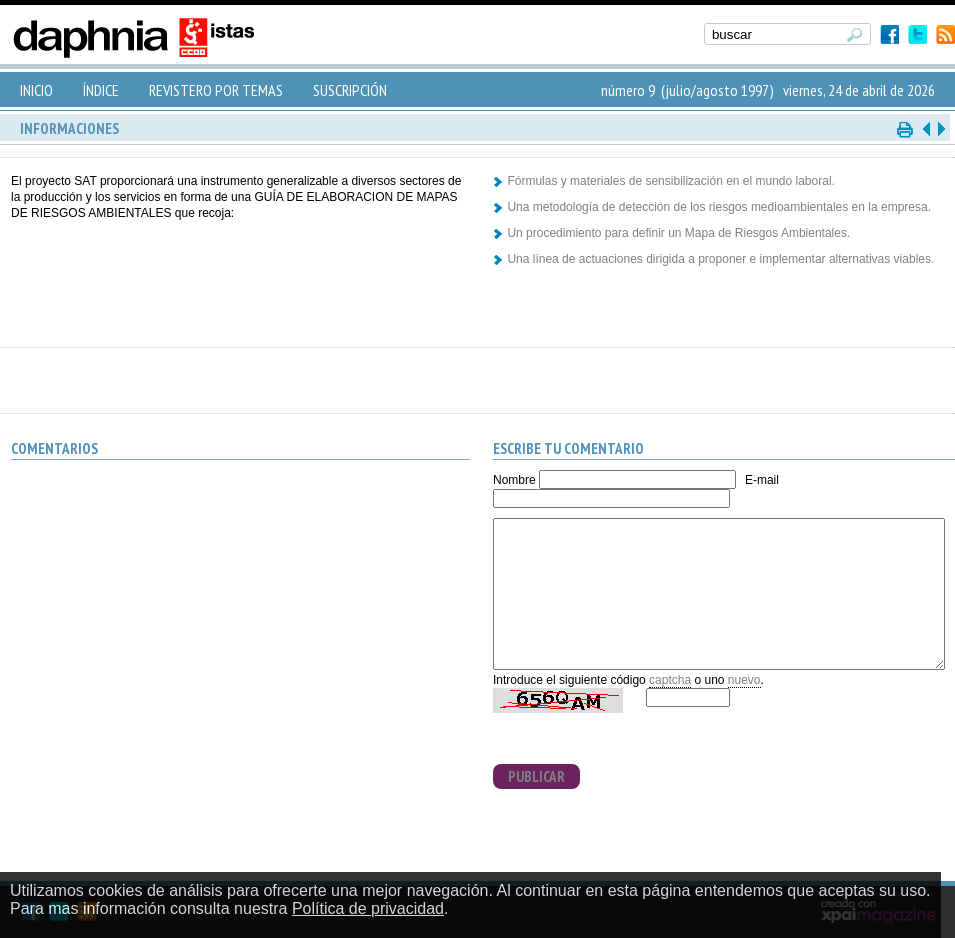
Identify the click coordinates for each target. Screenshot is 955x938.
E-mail (762, 480)
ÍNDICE (101, 90)
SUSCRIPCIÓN (350, 90)
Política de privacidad (368, 908)
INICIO (36, 90)
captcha (670, 680)
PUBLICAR (536, 776)
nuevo (744, 680)
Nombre (514, 480)
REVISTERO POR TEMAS (216, 90)
